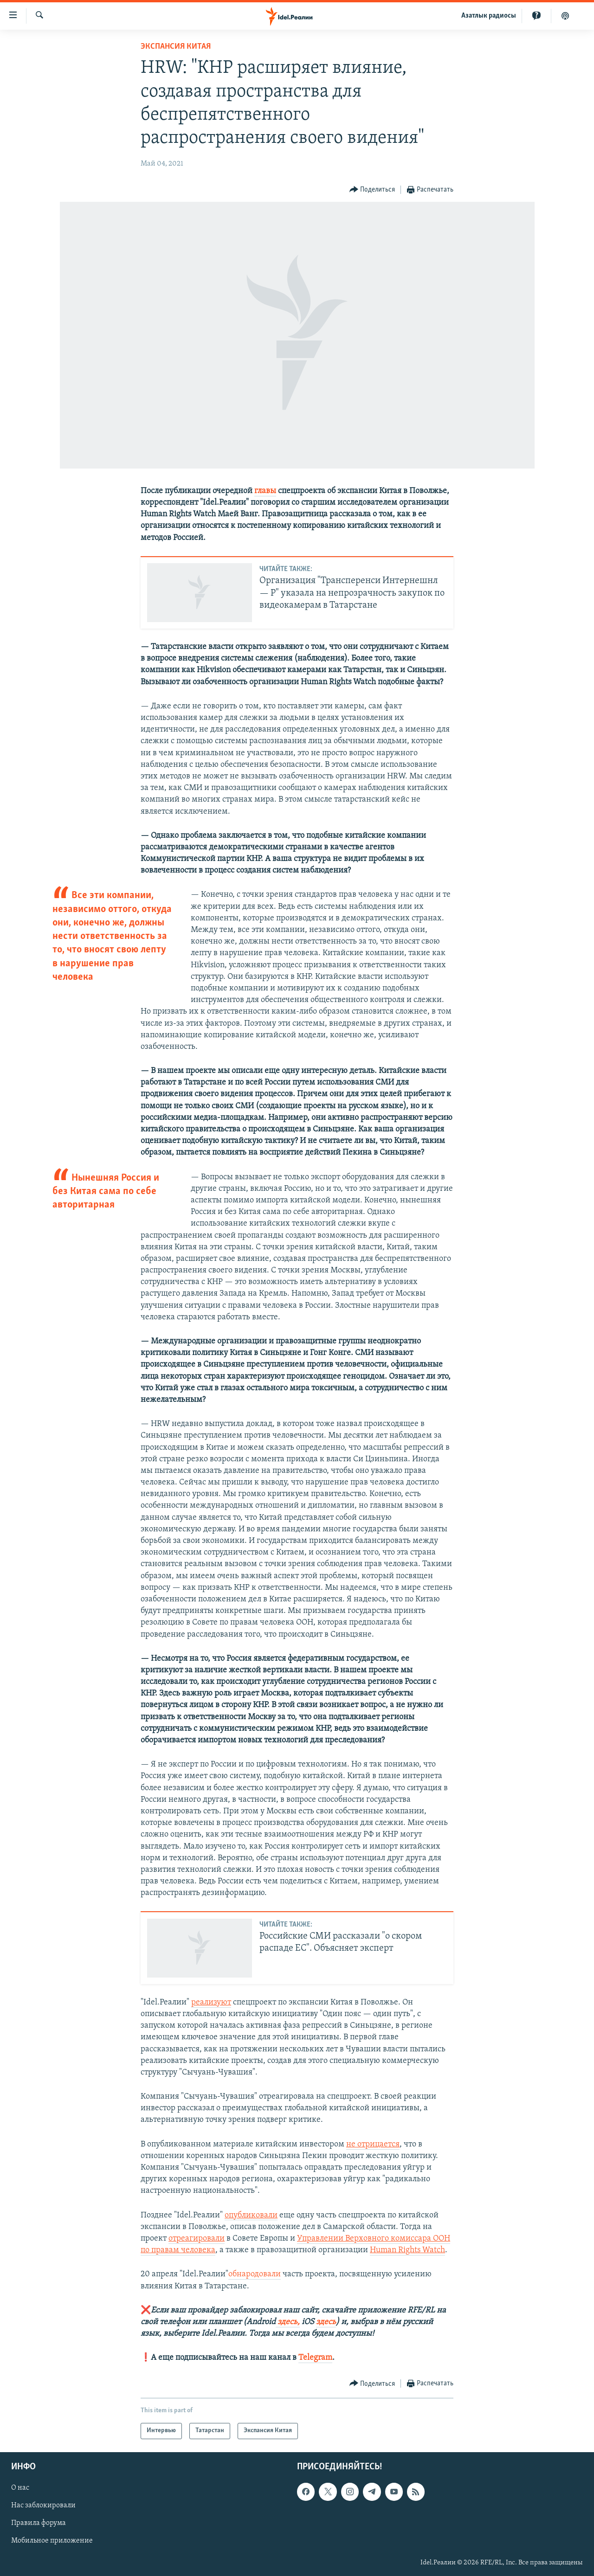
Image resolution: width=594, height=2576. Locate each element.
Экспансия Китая (176, 46)
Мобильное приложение (52, 2540)
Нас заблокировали (43, 2505)
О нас (20, 2488)
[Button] (372, 190)
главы (265, 491)
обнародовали (254, 2274)
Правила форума (38, 2523)
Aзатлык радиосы (488, 15)
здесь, (288, 2322)
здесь (326, 2322)
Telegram (315, 2357)
